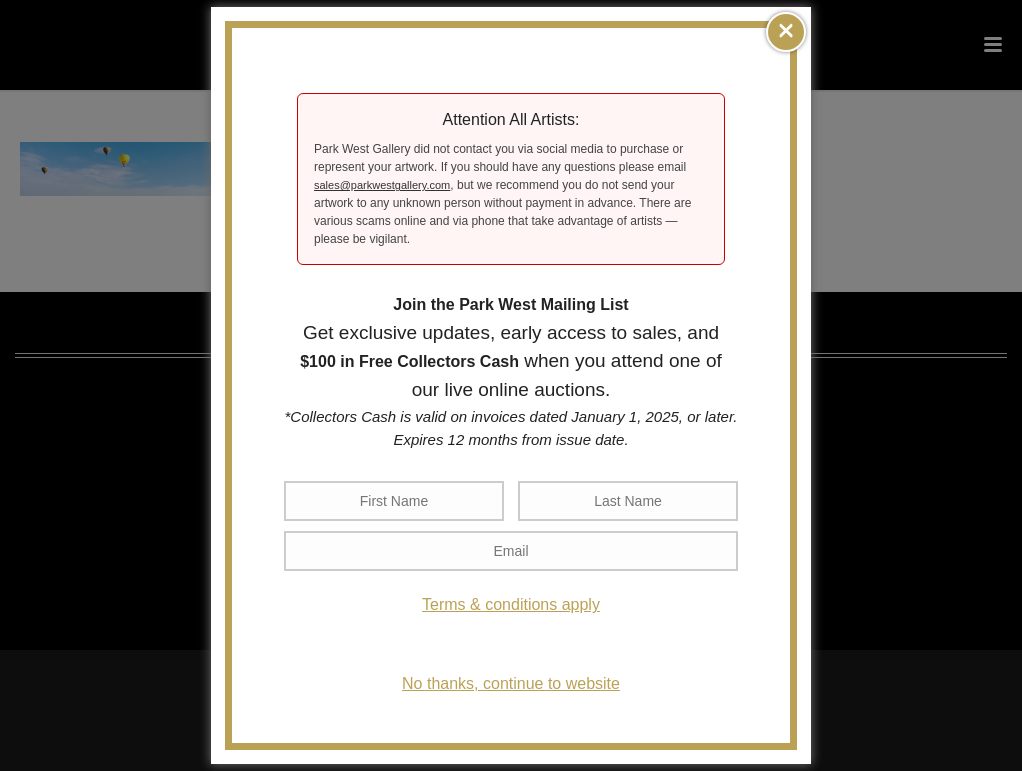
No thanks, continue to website (511, 683)
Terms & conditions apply (511, 604)
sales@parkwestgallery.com (382, 185)
